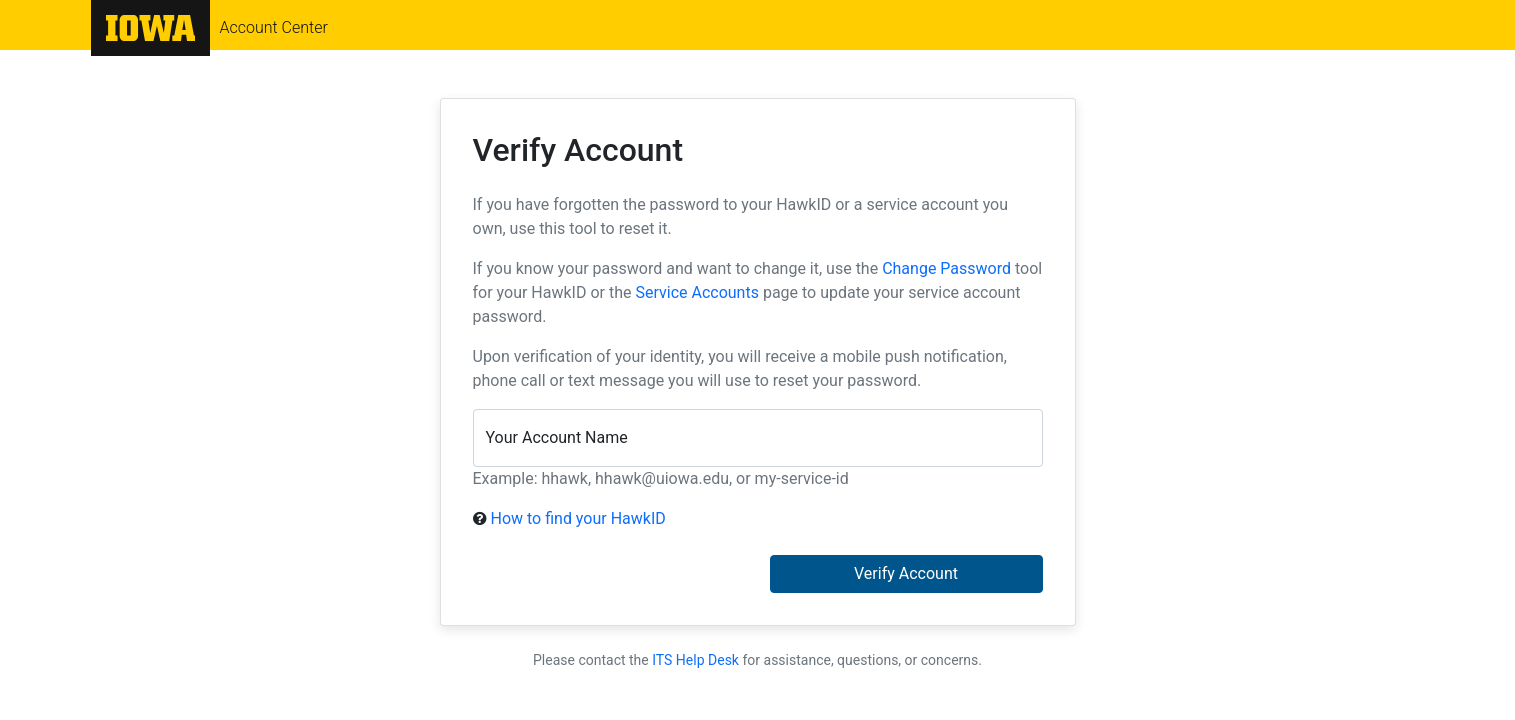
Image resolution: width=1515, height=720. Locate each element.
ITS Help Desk (695, 660)
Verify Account (906, 573)
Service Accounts (696, 292)
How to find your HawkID (577, 518)
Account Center (274, 28)
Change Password (946, 268)
